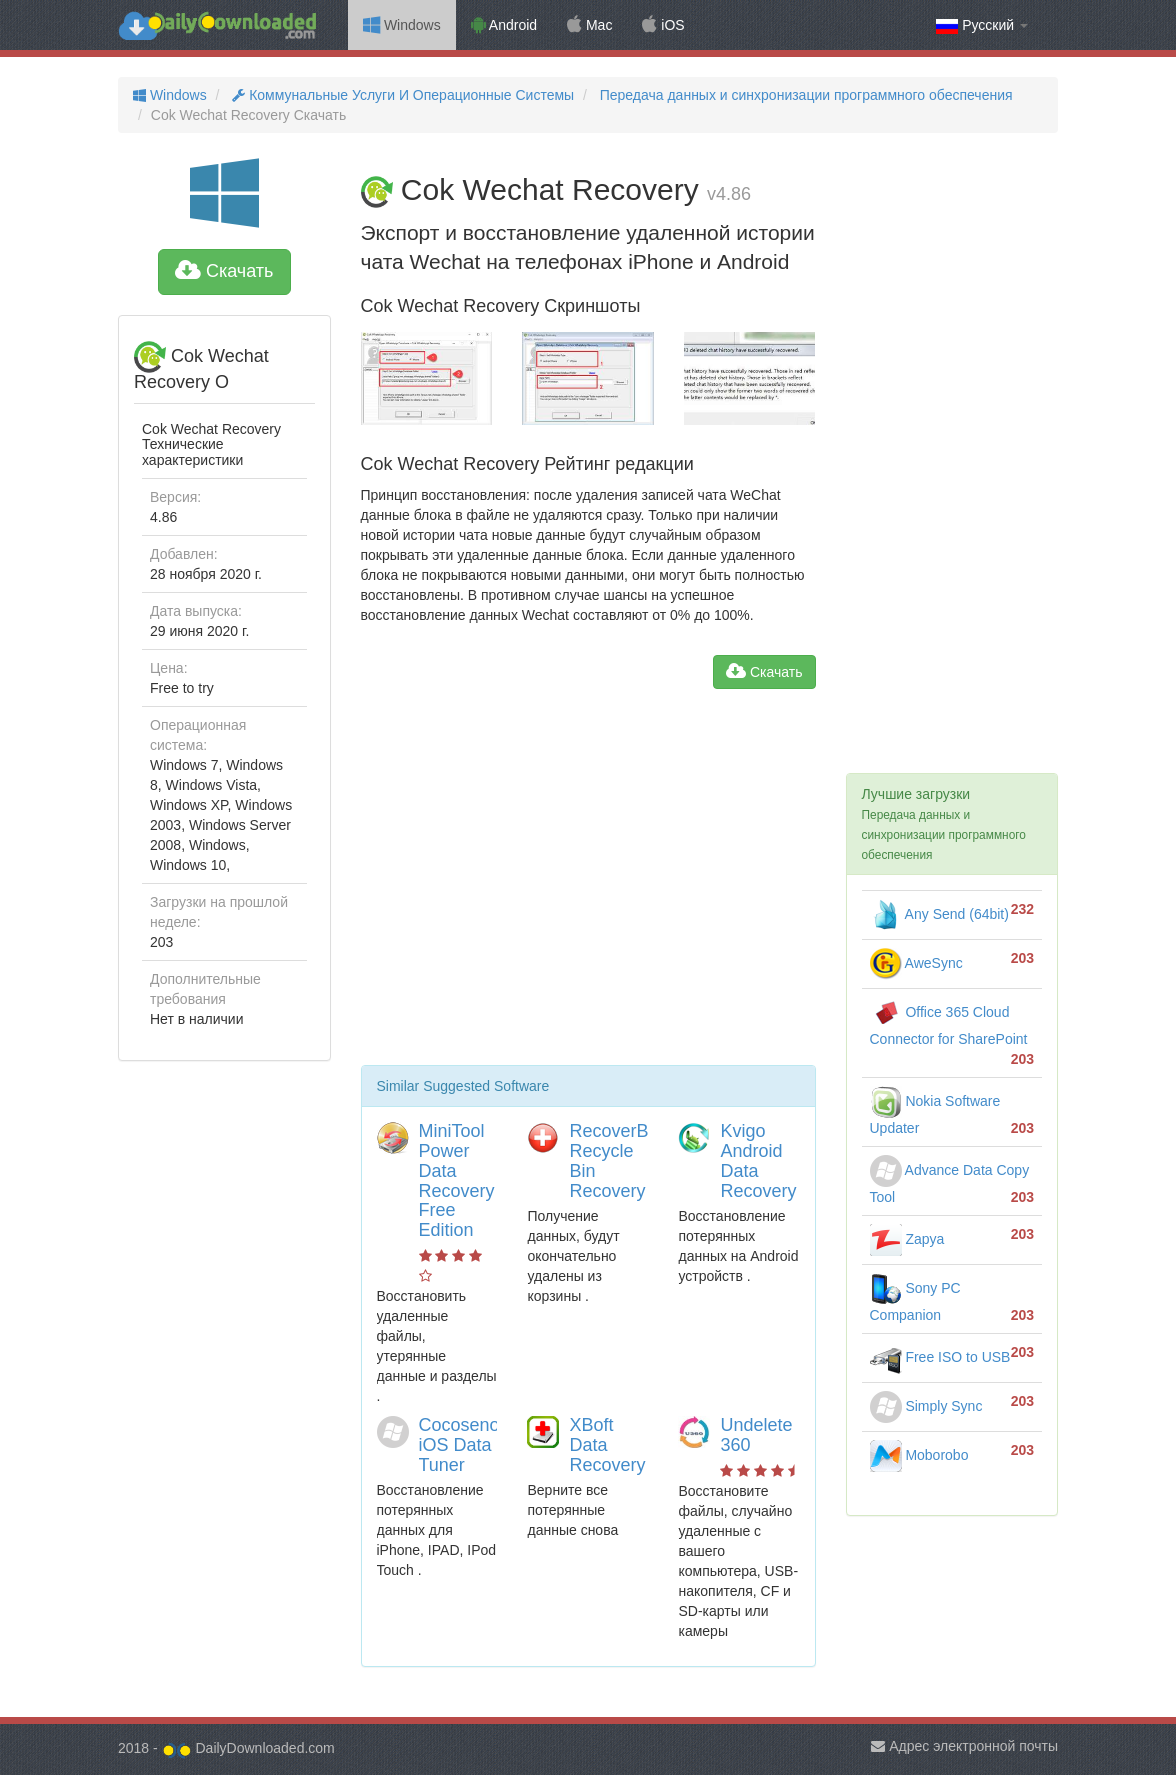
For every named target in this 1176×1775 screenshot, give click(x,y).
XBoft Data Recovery (607, 1445)
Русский (982, 25)
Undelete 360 (756, 1435)
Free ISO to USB (940, 1357)
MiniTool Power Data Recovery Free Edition (457, 1180)
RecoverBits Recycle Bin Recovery (617, 1160)
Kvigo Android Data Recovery (758, 1160)
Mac (589, 25)
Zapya (907, 1239)
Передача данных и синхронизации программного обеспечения (804, 95)
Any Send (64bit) (939, 914)
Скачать (224, 271)
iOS (663, 25)
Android (504, 25)
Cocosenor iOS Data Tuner (462, 1445)
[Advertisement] (588, 885)
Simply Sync (926, 1406)
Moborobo (919, 1455)
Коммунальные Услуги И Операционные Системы (401, 95)
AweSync (916, 963)
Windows (402, 25)
